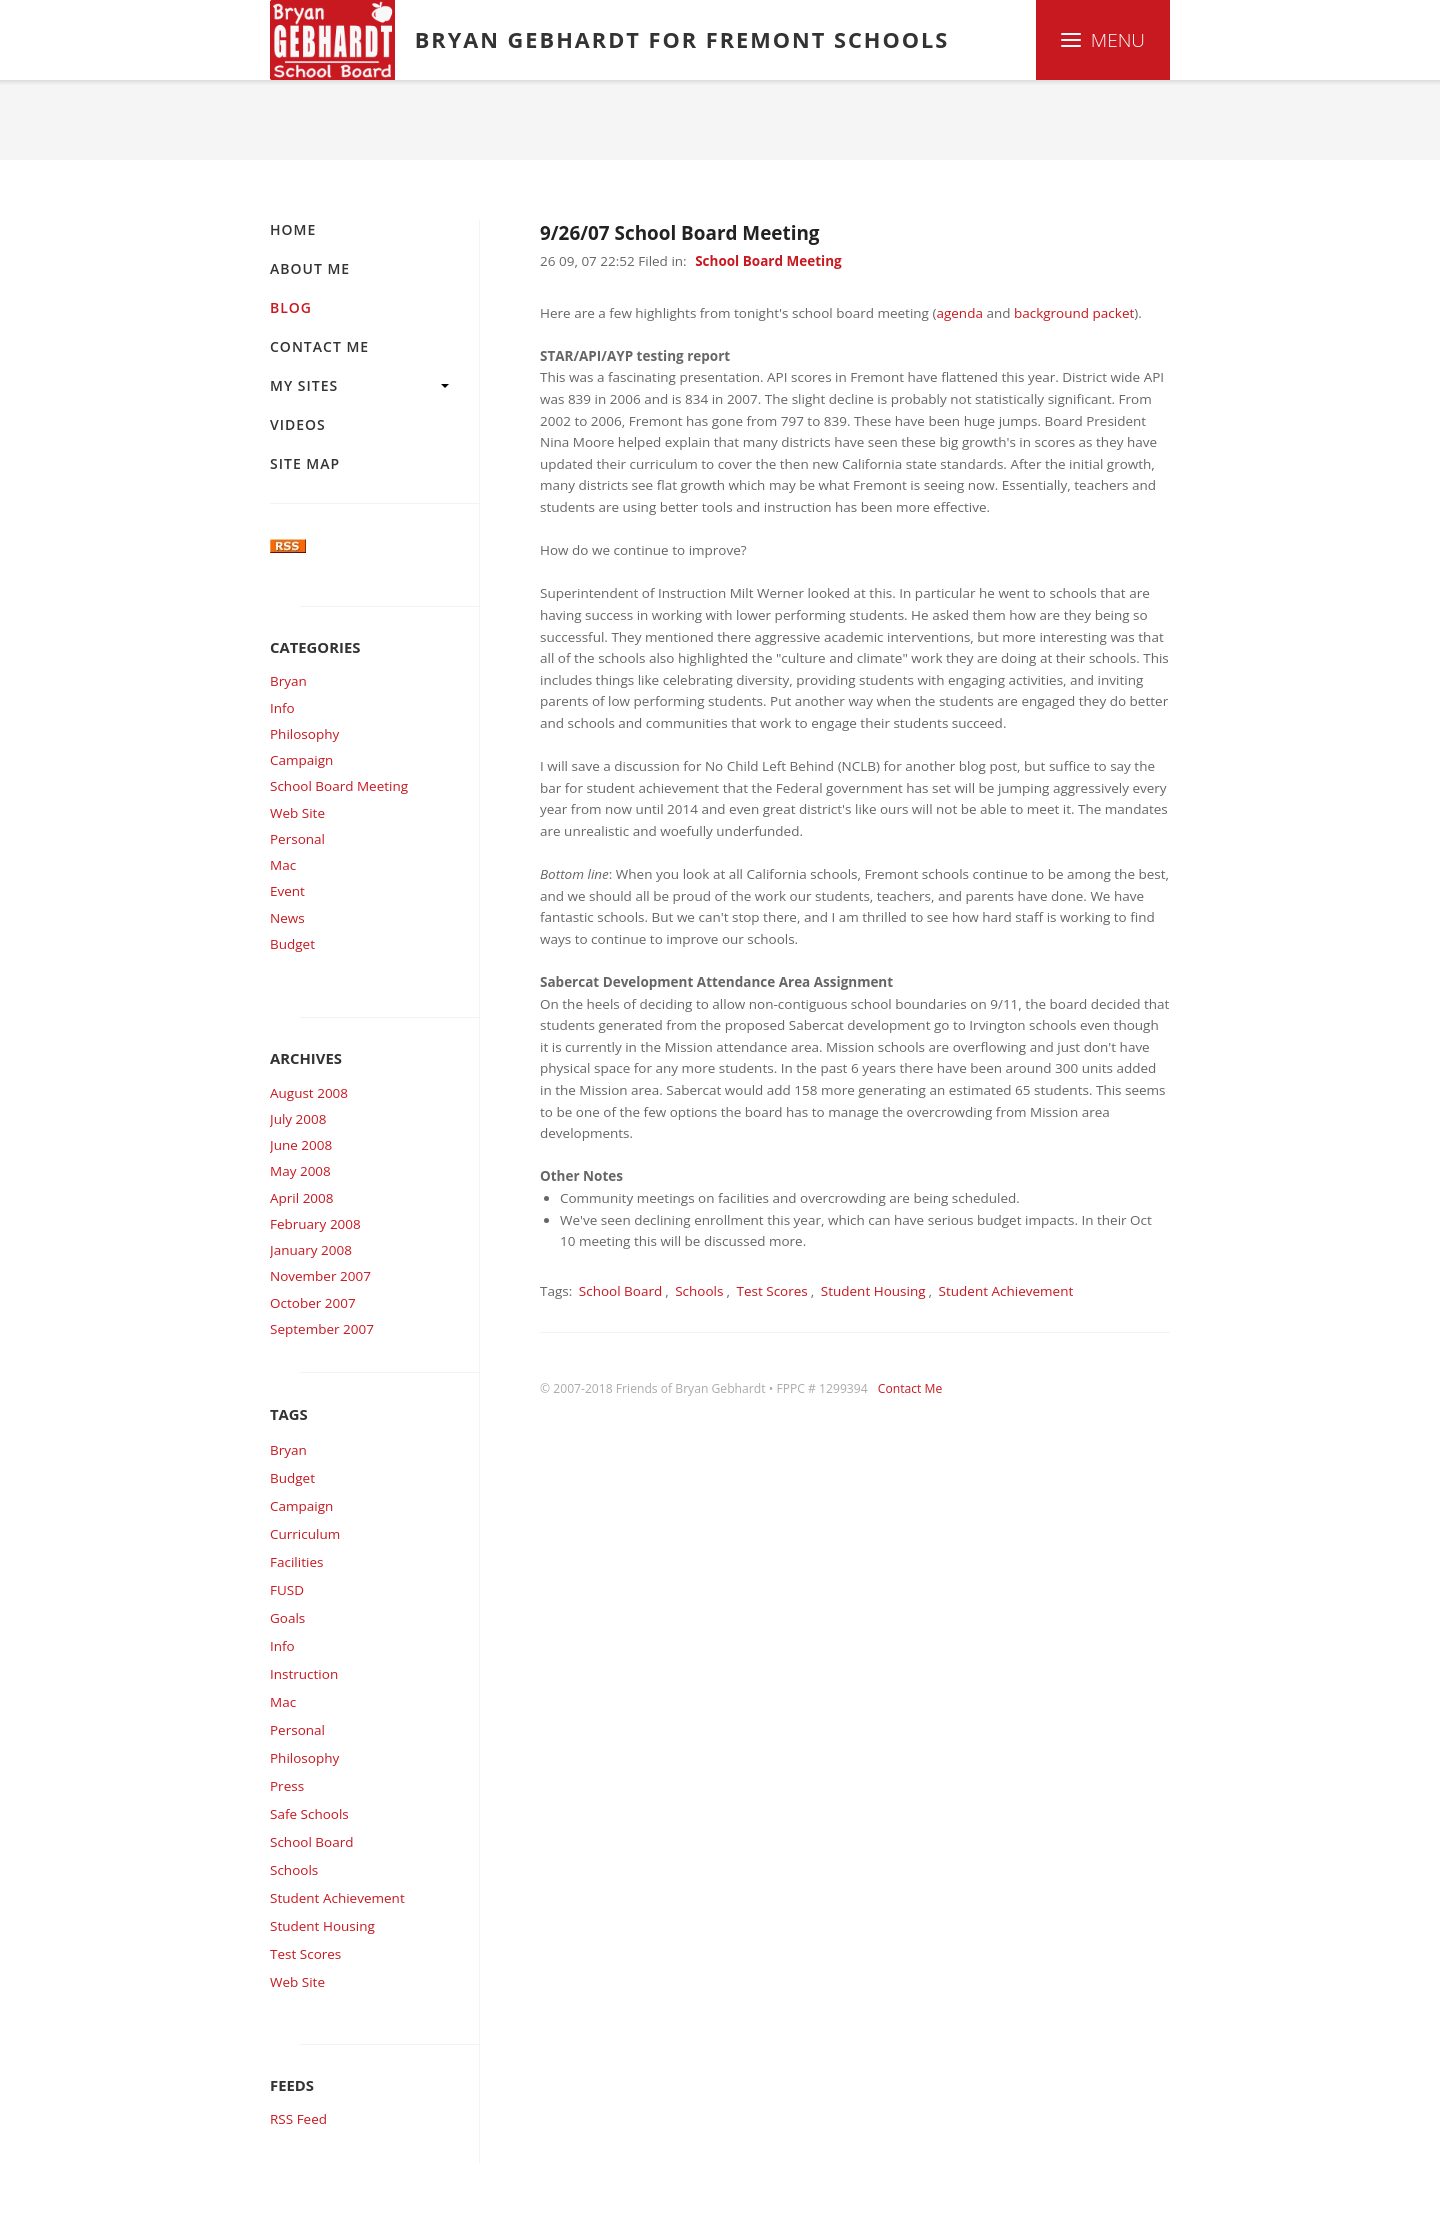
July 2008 (298, 1119)
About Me (310, 268)
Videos (298, 424)
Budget (292, 944)
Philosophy (304, 734)
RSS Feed (298, 2119)
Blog (361, 120)
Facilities (296, 1562)
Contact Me (319, 346)
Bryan (288, 681)
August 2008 (309, 1093)
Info (282, 708)
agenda (959, 313)
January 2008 (311, 1250)
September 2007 (322, 1329)
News (287, 918)
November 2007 (320, 1276)
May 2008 (300, 1171)
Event (287, 891)
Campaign (301, 760)
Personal (297, 839)
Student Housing (322, 1926)
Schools (294, 1870)
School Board (311, 1842)
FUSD (287, 1590)
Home (292, 120)
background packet (1074, 313)
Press (287, 1786)
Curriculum (305, 1534)
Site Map (305, 463)
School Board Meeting (339, 786)
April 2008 (302, 1198)
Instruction (304, 1674)
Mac (283, 865)
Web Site (297, 813)
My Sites (304, 385)
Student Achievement (337, 1898)
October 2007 (313, 1303)
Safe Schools (309, 1814)
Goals (287, 1618)
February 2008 (315, 1224)
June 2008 (301, 1145)
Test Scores (305, 1954)
